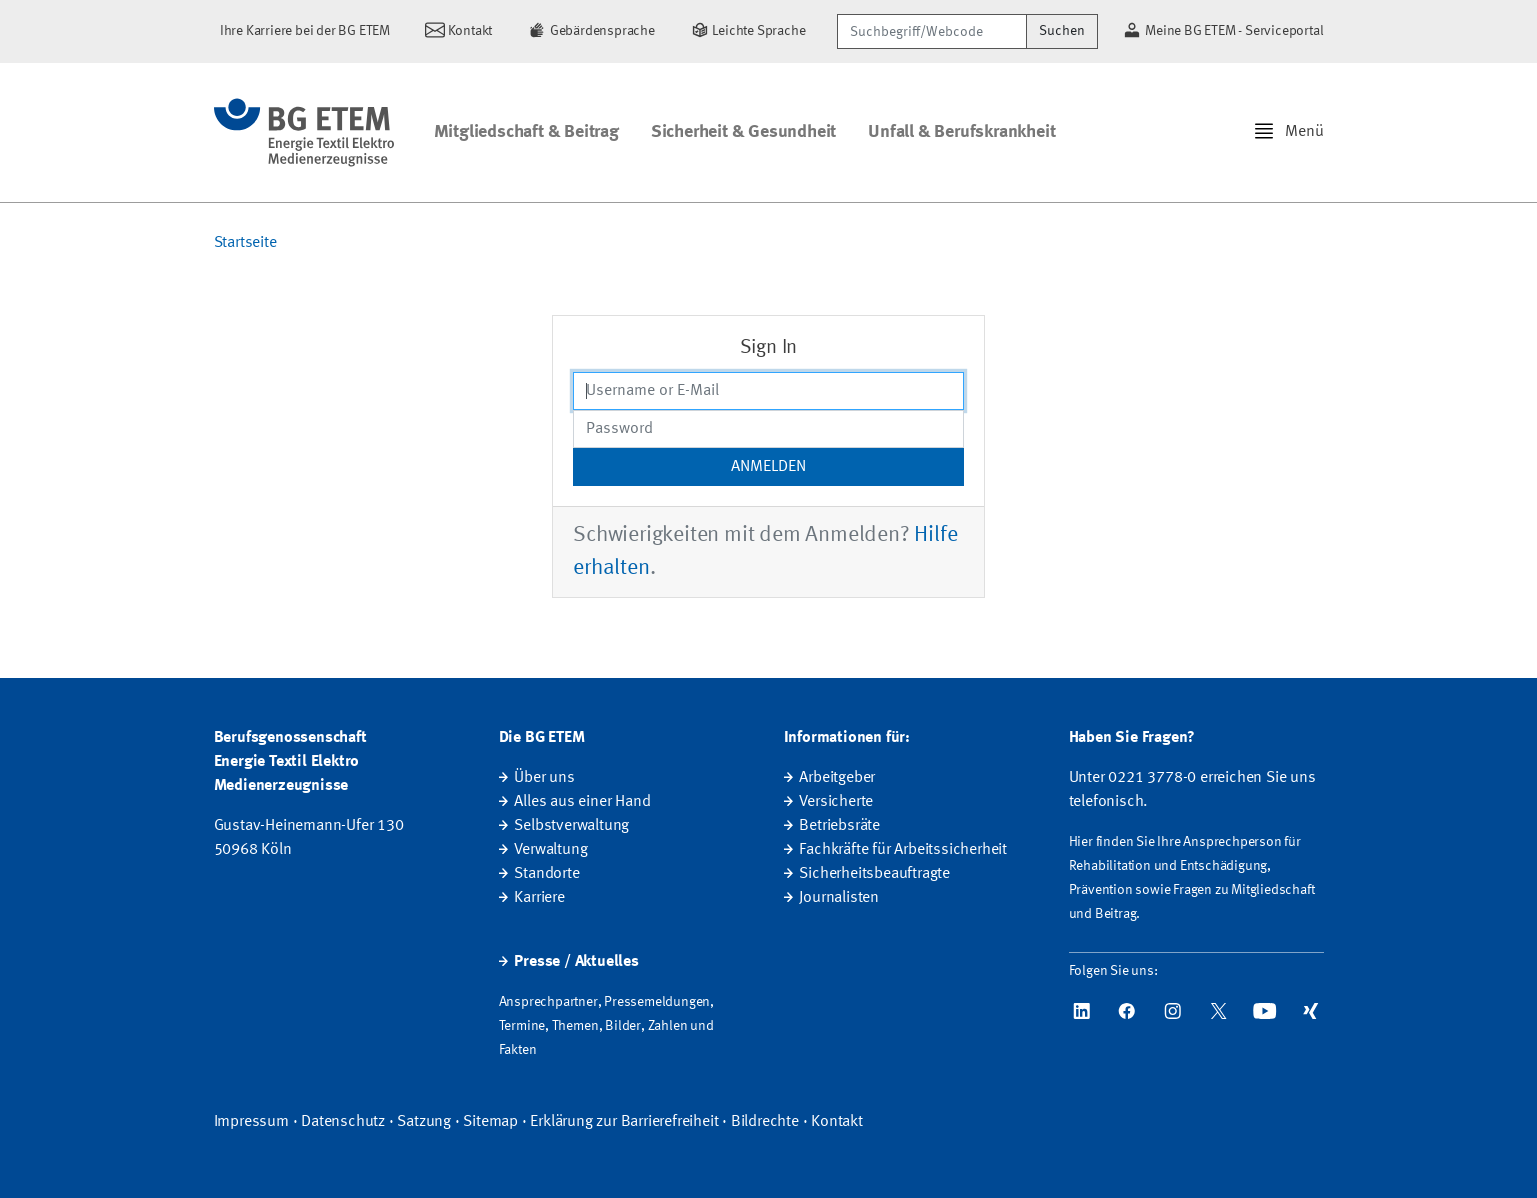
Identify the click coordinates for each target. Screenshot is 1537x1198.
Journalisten (839, 898)
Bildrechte (765, 1122)
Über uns (544, 778)
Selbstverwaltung (571, 826)
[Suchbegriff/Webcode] (932, 31)
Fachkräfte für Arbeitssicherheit (903, 850)
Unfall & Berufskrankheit (961, 132)
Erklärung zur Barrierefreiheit (624, 1122)
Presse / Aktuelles (576, 962)
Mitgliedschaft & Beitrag (526, 132)
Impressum (251, 1122)
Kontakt (837, 1122)
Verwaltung (550, 850)
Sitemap (490, 1122)
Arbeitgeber (837, 778)
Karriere (539, 898)
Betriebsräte (839, 826)
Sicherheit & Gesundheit (743, 132)
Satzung (424, 1122)
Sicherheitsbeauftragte (874, 874)
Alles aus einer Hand (582, 802)
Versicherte (836, 802)
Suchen (1062, 31)
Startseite (245, 243)
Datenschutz (343, 1122)
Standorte (546, 874)
